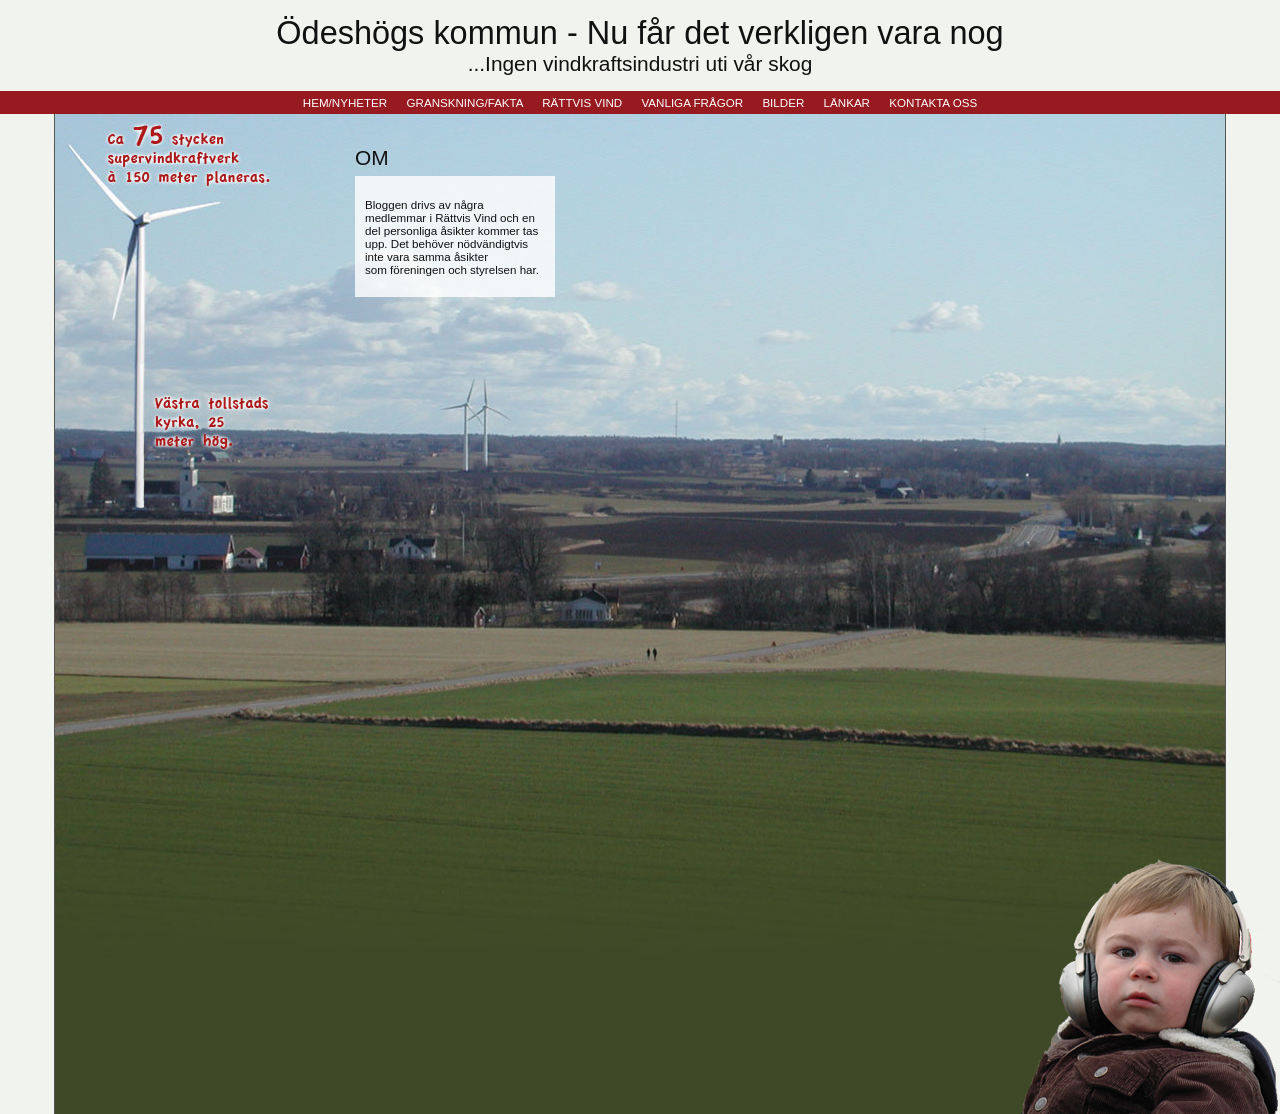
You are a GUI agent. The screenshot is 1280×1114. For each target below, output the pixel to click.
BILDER (783, 102)
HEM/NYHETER (345, 102)
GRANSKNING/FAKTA (465, 102)
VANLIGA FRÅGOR (692, 102)
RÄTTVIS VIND (582, 102)
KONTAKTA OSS (933, 102)
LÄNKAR (847, 102)
